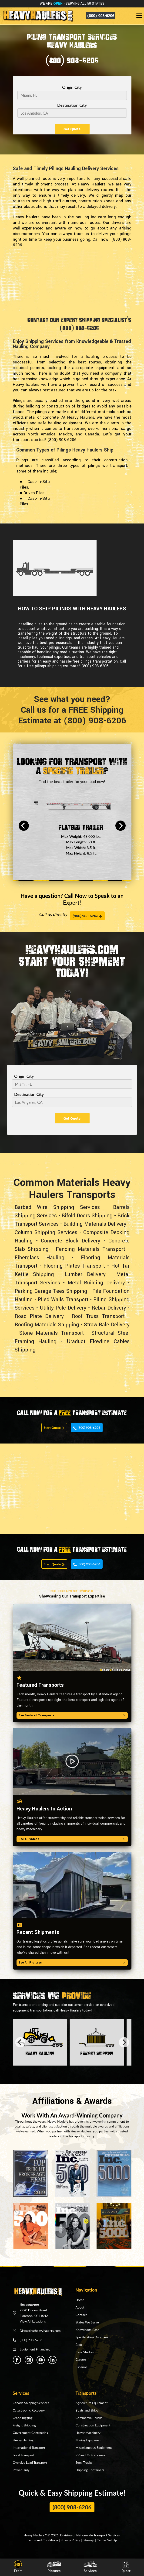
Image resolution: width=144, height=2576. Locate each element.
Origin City (72, 87)
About (80, 2307)
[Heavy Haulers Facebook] (17, 2360)
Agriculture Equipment (92, 2403)
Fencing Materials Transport (90, 1249)
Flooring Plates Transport (74, 1266)
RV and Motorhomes (90, 2455)
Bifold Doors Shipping (87, 1215)
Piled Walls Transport (63, 1299)
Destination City (72, 105)
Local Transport (23, 2455)
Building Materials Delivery (95, 1224)
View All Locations (33, 2321)
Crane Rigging (23, 2418)
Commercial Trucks (89, 2418)
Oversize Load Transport (30, 2462)
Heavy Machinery (88, 2433)
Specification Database (92, 2337)
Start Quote (54, 1428)
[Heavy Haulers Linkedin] (52, 2360)
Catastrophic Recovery (29, 2410)
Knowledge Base (87, 2330)
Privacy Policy (70, 2540)
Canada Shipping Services (31, 2403)
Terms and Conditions (42, 2540)
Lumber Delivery (85, 1274)
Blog (79, 2345)
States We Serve (87, 2322)
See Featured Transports (72, 1715)
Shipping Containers (90, 2470)
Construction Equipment (93, 2425)
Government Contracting (30, 2433)
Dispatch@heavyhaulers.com (40, 2331)
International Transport (29, 2447)
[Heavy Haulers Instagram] (29, 2360)
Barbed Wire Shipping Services (57, 1207)
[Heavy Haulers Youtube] (41, 2360)
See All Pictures (72, 1962)
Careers (81, 2359)
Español (81, 2367)
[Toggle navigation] (140, 15)
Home (80, 2300)
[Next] (120, 826)
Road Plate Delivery (39, 1316)
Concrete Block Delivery (70, 1241)
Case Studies (85, 2352)
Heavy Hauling (23, 2440)
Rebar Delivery (109, 1308)
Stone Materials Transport (51, 1333)
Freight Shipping (24, 2425)
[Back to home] (38, 16)
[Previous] (24, 826)
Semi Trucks (84, 2462)
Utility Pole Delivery (63, 1308)
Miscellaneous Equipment (94, 2447)
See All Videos (72, 1839)
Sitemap (88, 2540)
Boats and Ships (87, 2410)
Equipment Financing (35, 2349)
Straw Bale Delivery (106, 1324)
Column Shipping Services (46, 1232)
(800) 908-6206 (100, 15)
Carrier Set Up (107, 2540)
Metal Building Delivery (96, 1282)
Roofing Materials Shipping (47, 1324)
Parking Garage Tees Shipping (51, 1291)
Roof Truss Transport (98, 1316)
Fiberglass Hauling (40, 1257)
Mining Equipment (89, 2440)
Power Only (21, 2470)
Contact (81, 2315)
